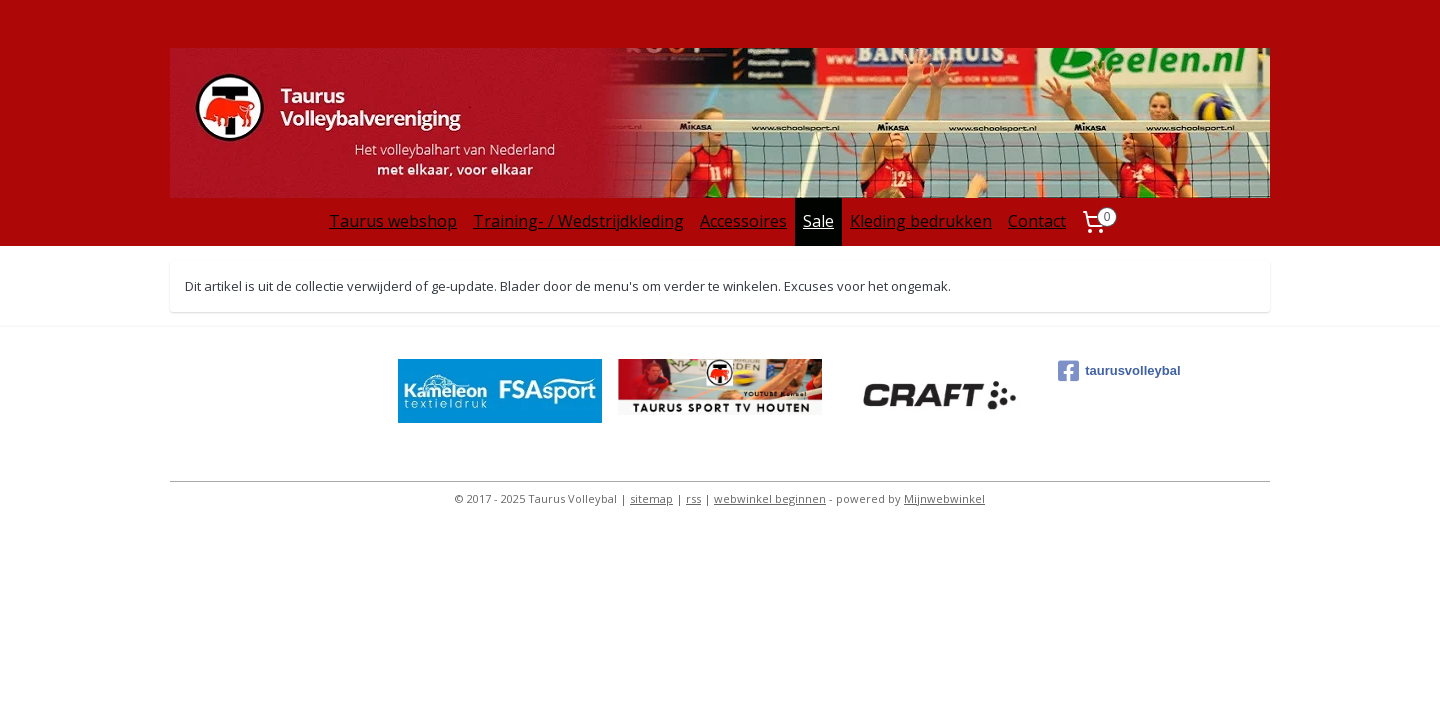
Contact (1037, 221)
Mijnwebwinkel (944, 498)
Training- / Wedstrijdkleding (578, 221)
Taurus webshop (393, 221)
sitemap (651, 498)
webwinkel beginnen (770, 498)
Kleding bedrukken (921, 221)
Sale (818, 221)
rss (693, 498)
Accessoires (743, 221)
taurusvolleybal (1119, 371)
